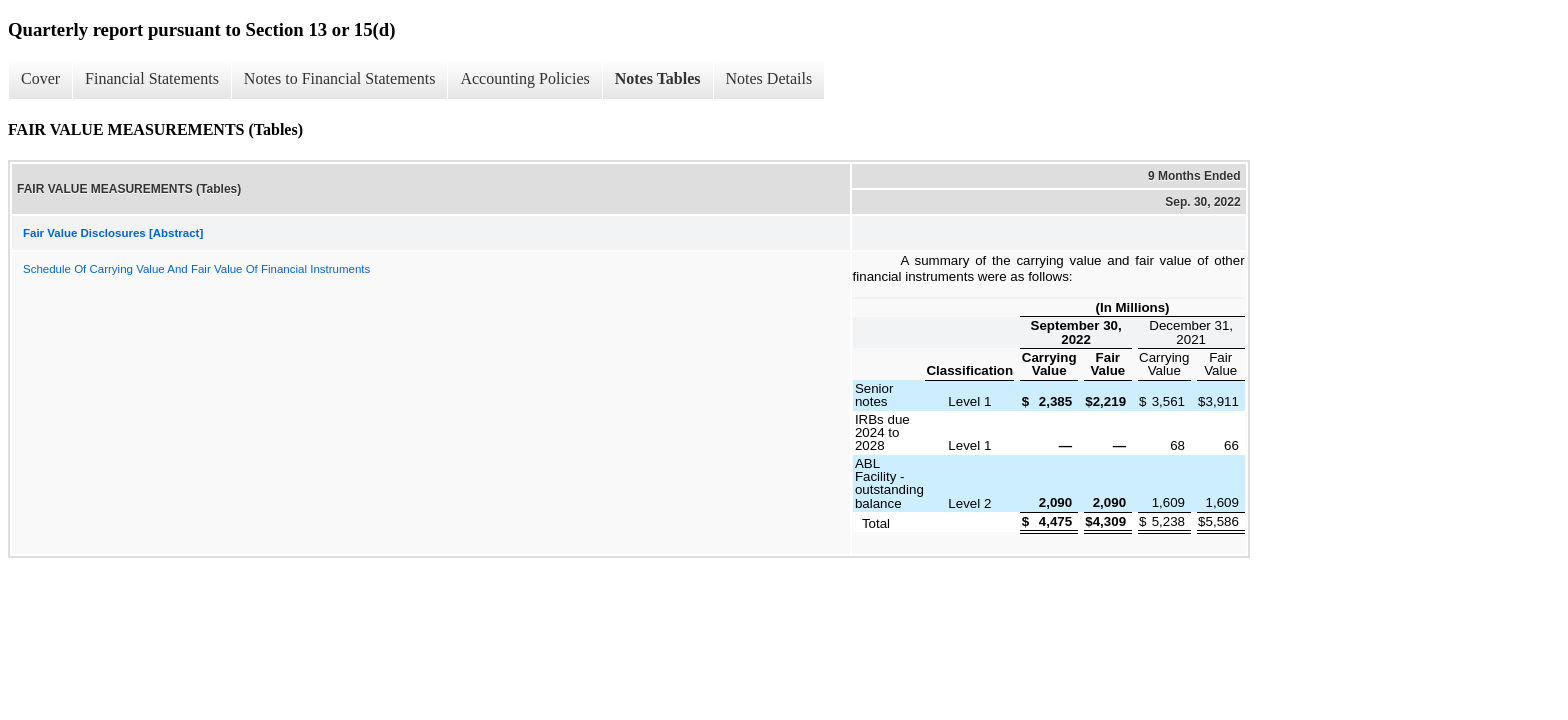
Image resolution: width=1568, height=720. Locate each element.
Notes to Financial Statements (340, 78)
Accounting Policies (524, 78)
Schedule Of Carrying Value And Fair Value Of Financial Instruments (196, 269)
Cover (40, 78)
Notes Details (769, 78)
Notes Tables (658, 78)
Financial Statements (152, 78)
